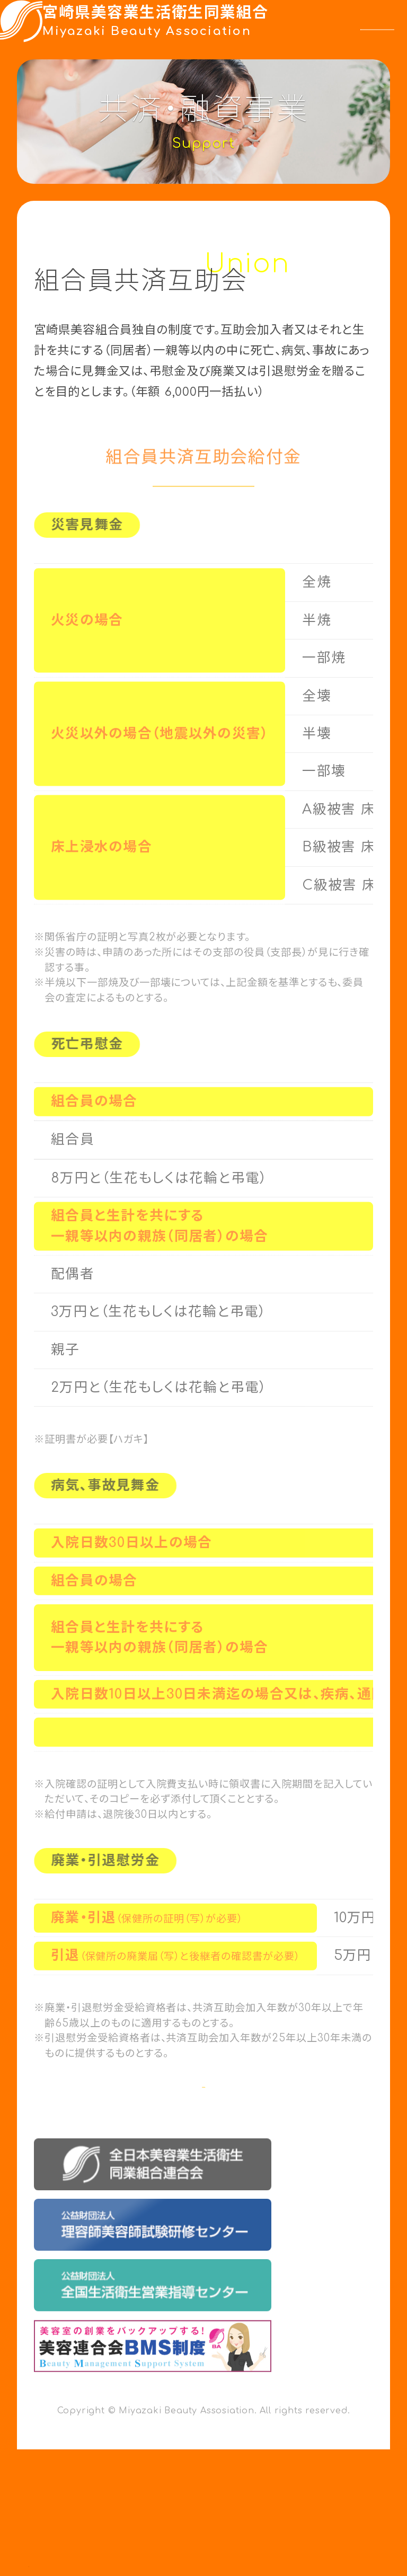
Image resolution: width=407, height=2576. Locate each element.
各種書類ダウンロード (315, 2546)
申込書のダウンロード (180, 2120)
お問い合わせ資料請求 (125, 2546)
